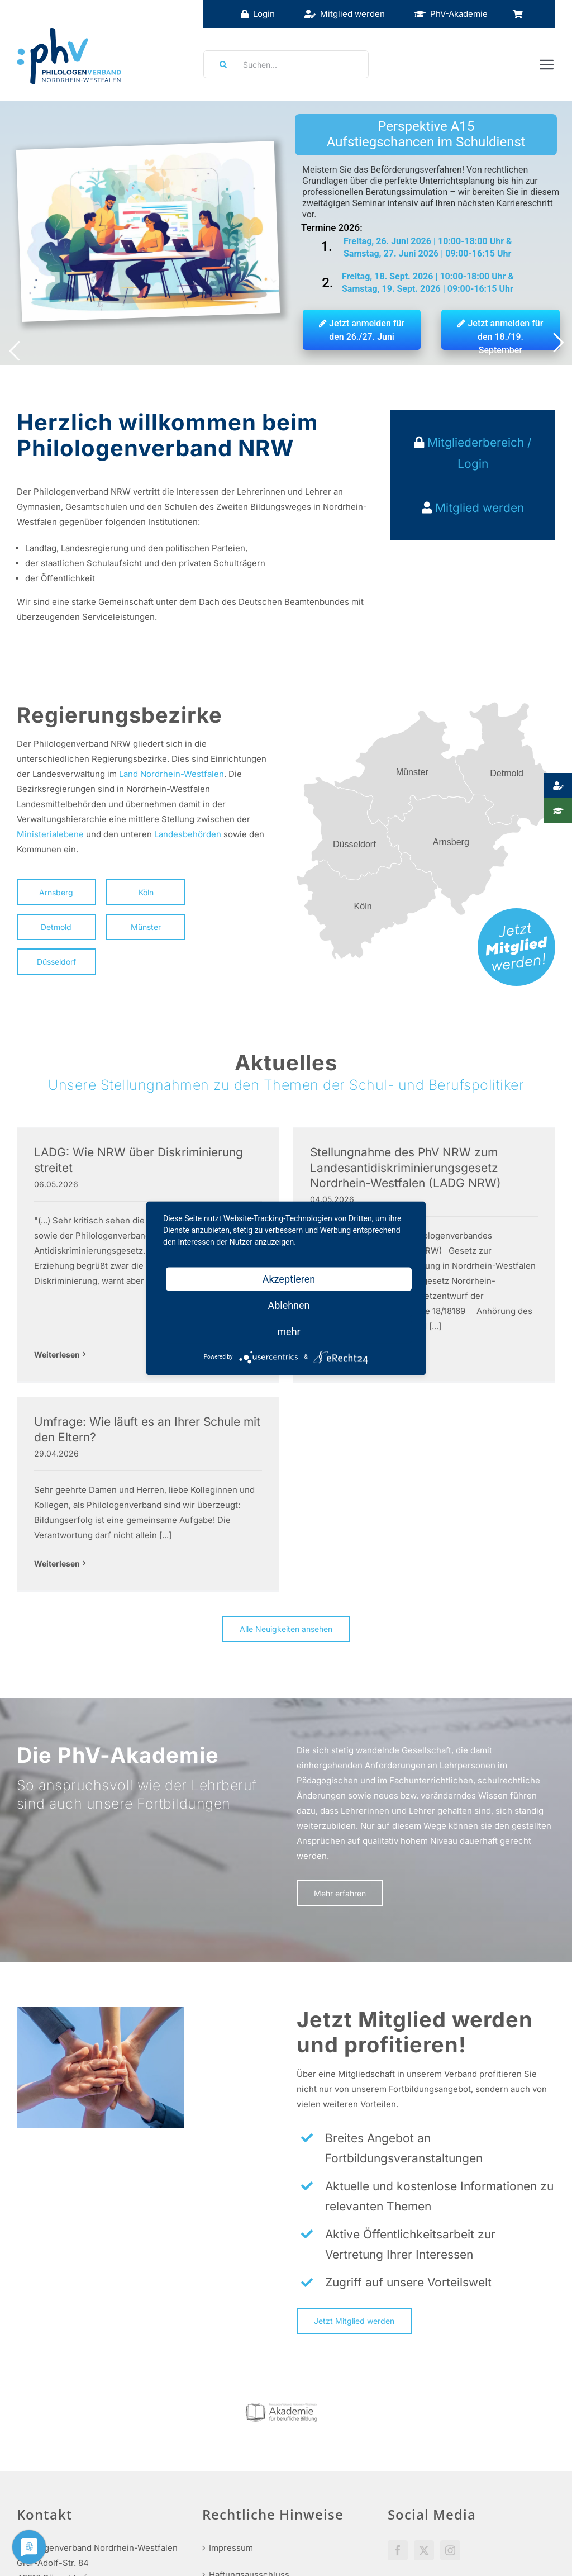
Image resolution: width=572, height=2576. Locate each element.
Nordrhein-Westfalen (182, 773)
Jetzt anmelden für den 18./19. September (500, 334)
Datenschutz (234, 2498)
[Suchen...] (286, 64)
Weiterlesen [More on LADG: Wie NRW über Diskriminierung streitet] (57, 1309)
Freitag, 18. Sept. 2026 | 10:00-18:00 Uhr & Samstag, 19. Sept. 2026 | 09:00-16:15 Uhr (428, 282)
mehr (288, 1331)
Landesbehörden (187, 834)
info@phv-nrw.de (51, 2513)
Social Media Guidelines (436, 2479)
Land (128, 773)
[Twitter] (424, 2447)
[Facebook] (398, 2447)
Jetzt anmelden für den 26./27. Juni (361, 330)
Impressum (231, 2445)
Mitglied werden (479, 508)
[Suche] (219, 64)
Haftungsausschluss (249, 2471)
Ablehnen (288, 1305)
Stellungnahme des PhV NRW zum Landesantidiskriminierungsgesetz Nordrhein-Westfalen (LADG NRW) (313, 1167)
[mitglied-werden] (516, 912)
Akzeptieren (289, 1278)
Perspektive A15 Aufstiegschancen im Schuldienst (426, 134)
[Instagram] (450, 2447)
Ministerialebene (50, 834)
